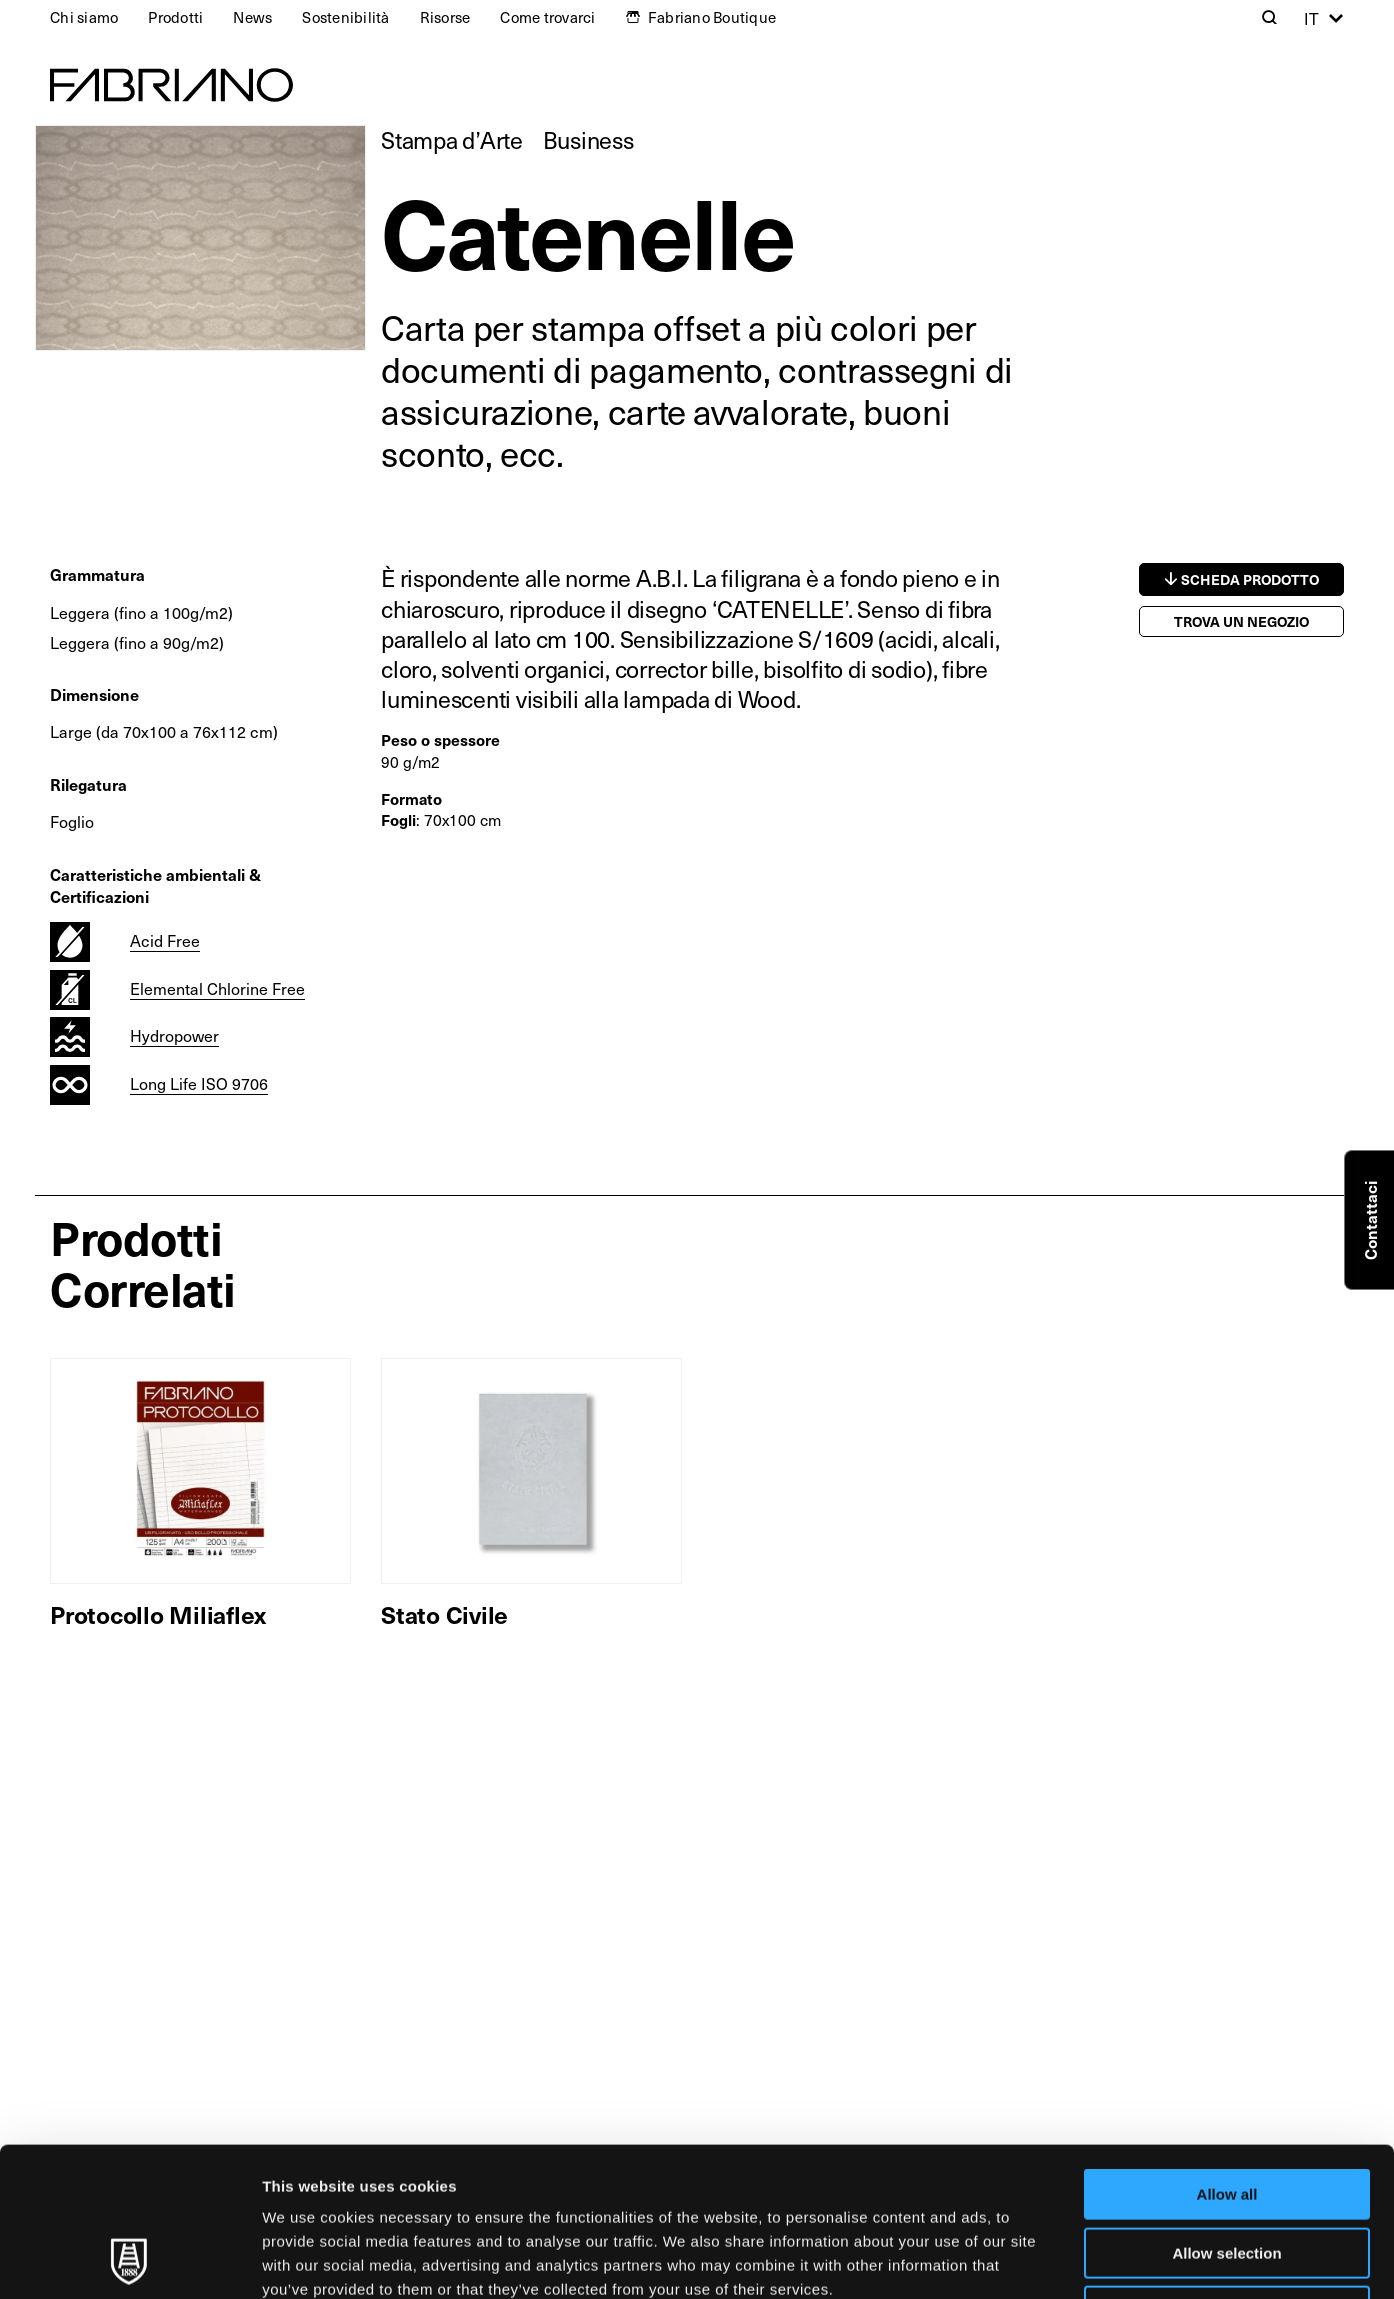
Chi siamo (84, 17)
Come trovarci (547, 17)
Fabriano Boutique (712, 17)
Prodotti (175, 17)
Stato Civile (444, 1614)
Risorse (445, 17)
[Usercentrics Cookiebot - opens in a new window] (129, 2260)
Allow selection (1226, 2113)
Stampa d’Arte (452, 139)
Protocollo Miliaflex (158, 1614)
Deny (1227, 2171)
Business (588, 139)
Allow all (1227, 2054)
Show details (1049, 2259)
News (252, 17)
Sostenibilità (345, 17)
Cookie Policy (913, 2173)
